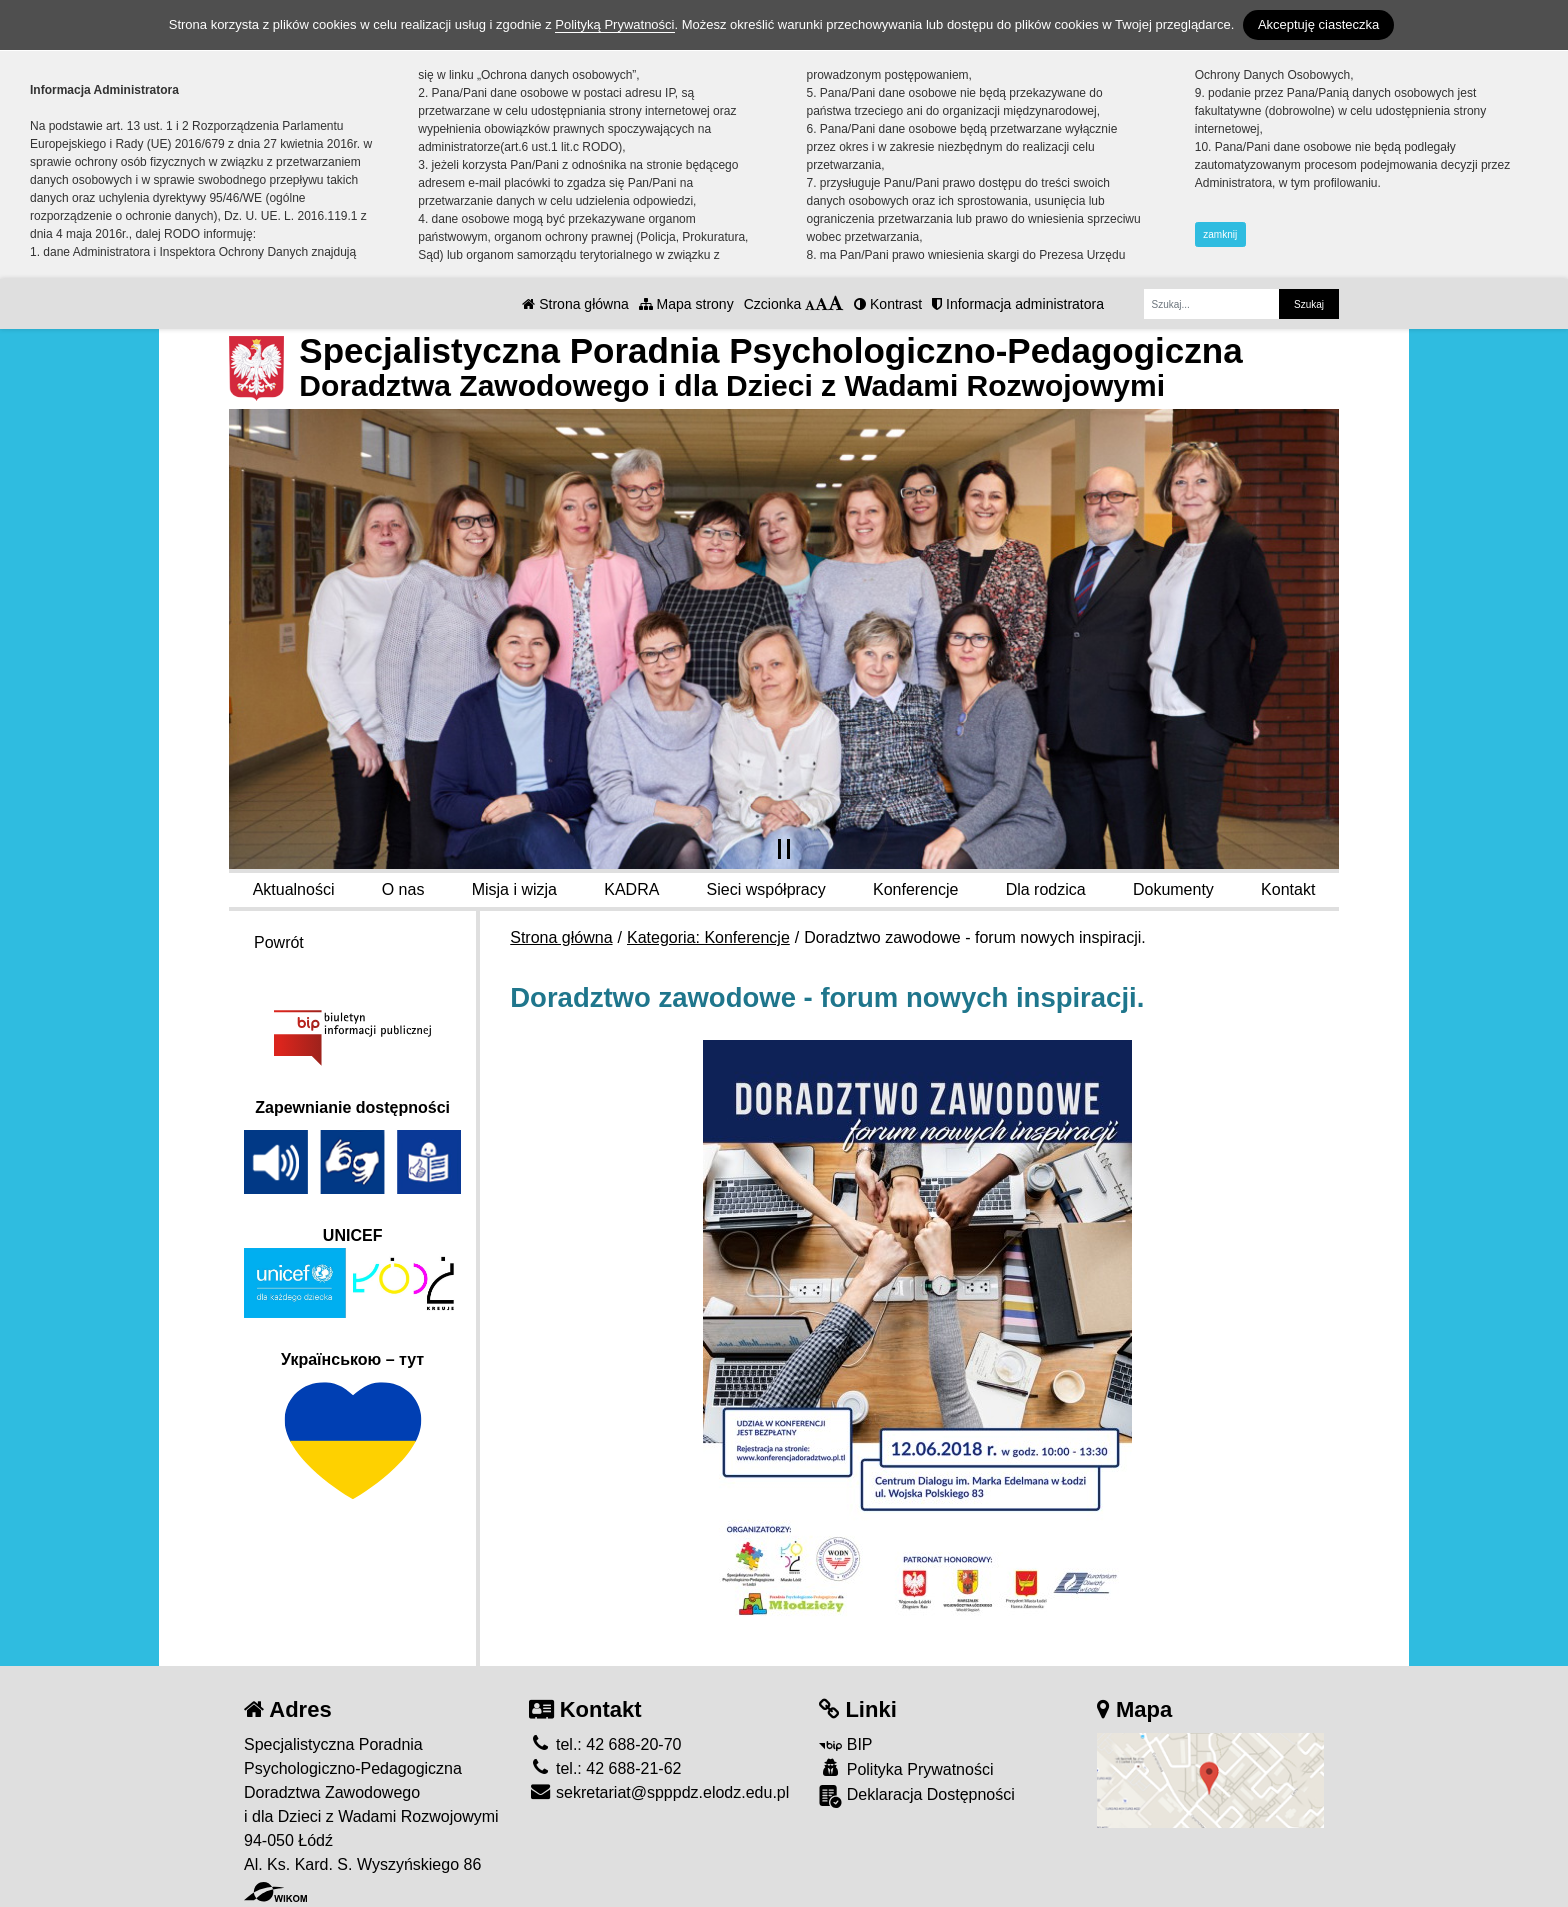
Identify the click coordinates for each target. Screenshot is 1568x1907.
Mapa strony (686, 304)
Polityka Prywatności (906, 1768)
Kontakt (1288, 889)
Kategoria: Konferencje (708, 937)
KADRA (631, 889)
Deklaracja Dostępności (917, 1796)
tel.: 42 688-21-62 (605, 1768)
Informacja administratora (1018, 304)
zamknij (1220, 234)
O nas (403, 889)
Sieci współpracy (766, 889)
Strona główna (575, 304)
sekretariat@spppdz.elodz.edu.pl (659, 1792)
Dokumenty (1173, 889)
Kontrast (888, 304)
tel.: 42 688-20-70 (605, 1744)
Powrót (279, 942)
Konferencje (915, 889)
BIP (845, 1744)
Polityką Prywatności (614, 24)
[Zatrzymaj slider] (784, 849)
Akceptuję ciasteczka (1318, 24)
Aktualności (294, 889)
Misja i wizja (514, 889)
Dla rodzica (1046, 889)
